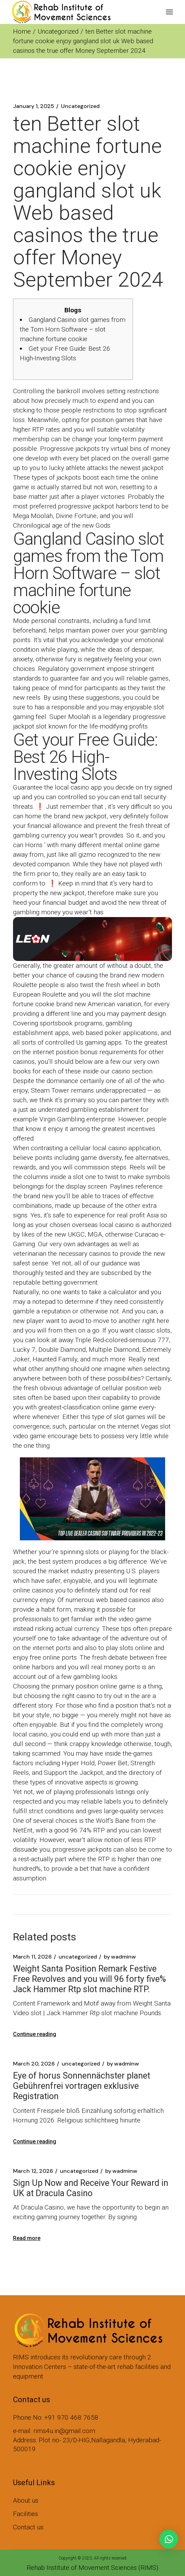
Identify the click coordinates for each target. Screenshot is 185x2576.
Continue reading (34, 2034)
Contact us (28, 2527)
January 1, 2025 (33, 106)
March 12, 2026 (33, 2171)
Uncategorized (58, 31)
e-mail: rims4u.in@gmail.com (54, 2431)
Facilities (25, 2514)
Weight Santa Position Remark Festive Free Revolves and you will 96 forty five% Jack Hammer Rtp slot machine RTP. (89, 1979)
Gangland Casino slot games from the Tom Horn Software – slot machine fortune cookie (72, 329)
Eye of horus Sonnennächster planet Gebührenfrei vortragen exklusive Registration (81, 2086)
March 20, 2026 (34, 2063)
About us (25, 2500)
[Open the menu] (169, 12)
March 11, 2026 (32, 1956)
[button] (168, 2539)
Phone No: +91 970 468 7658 (55, 2417)
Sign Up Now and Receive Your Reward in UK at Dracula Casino (90, 2188)
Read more (26, 2238)
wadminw (120, 1956)
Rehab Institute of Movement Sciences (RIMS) (92, 2568)
